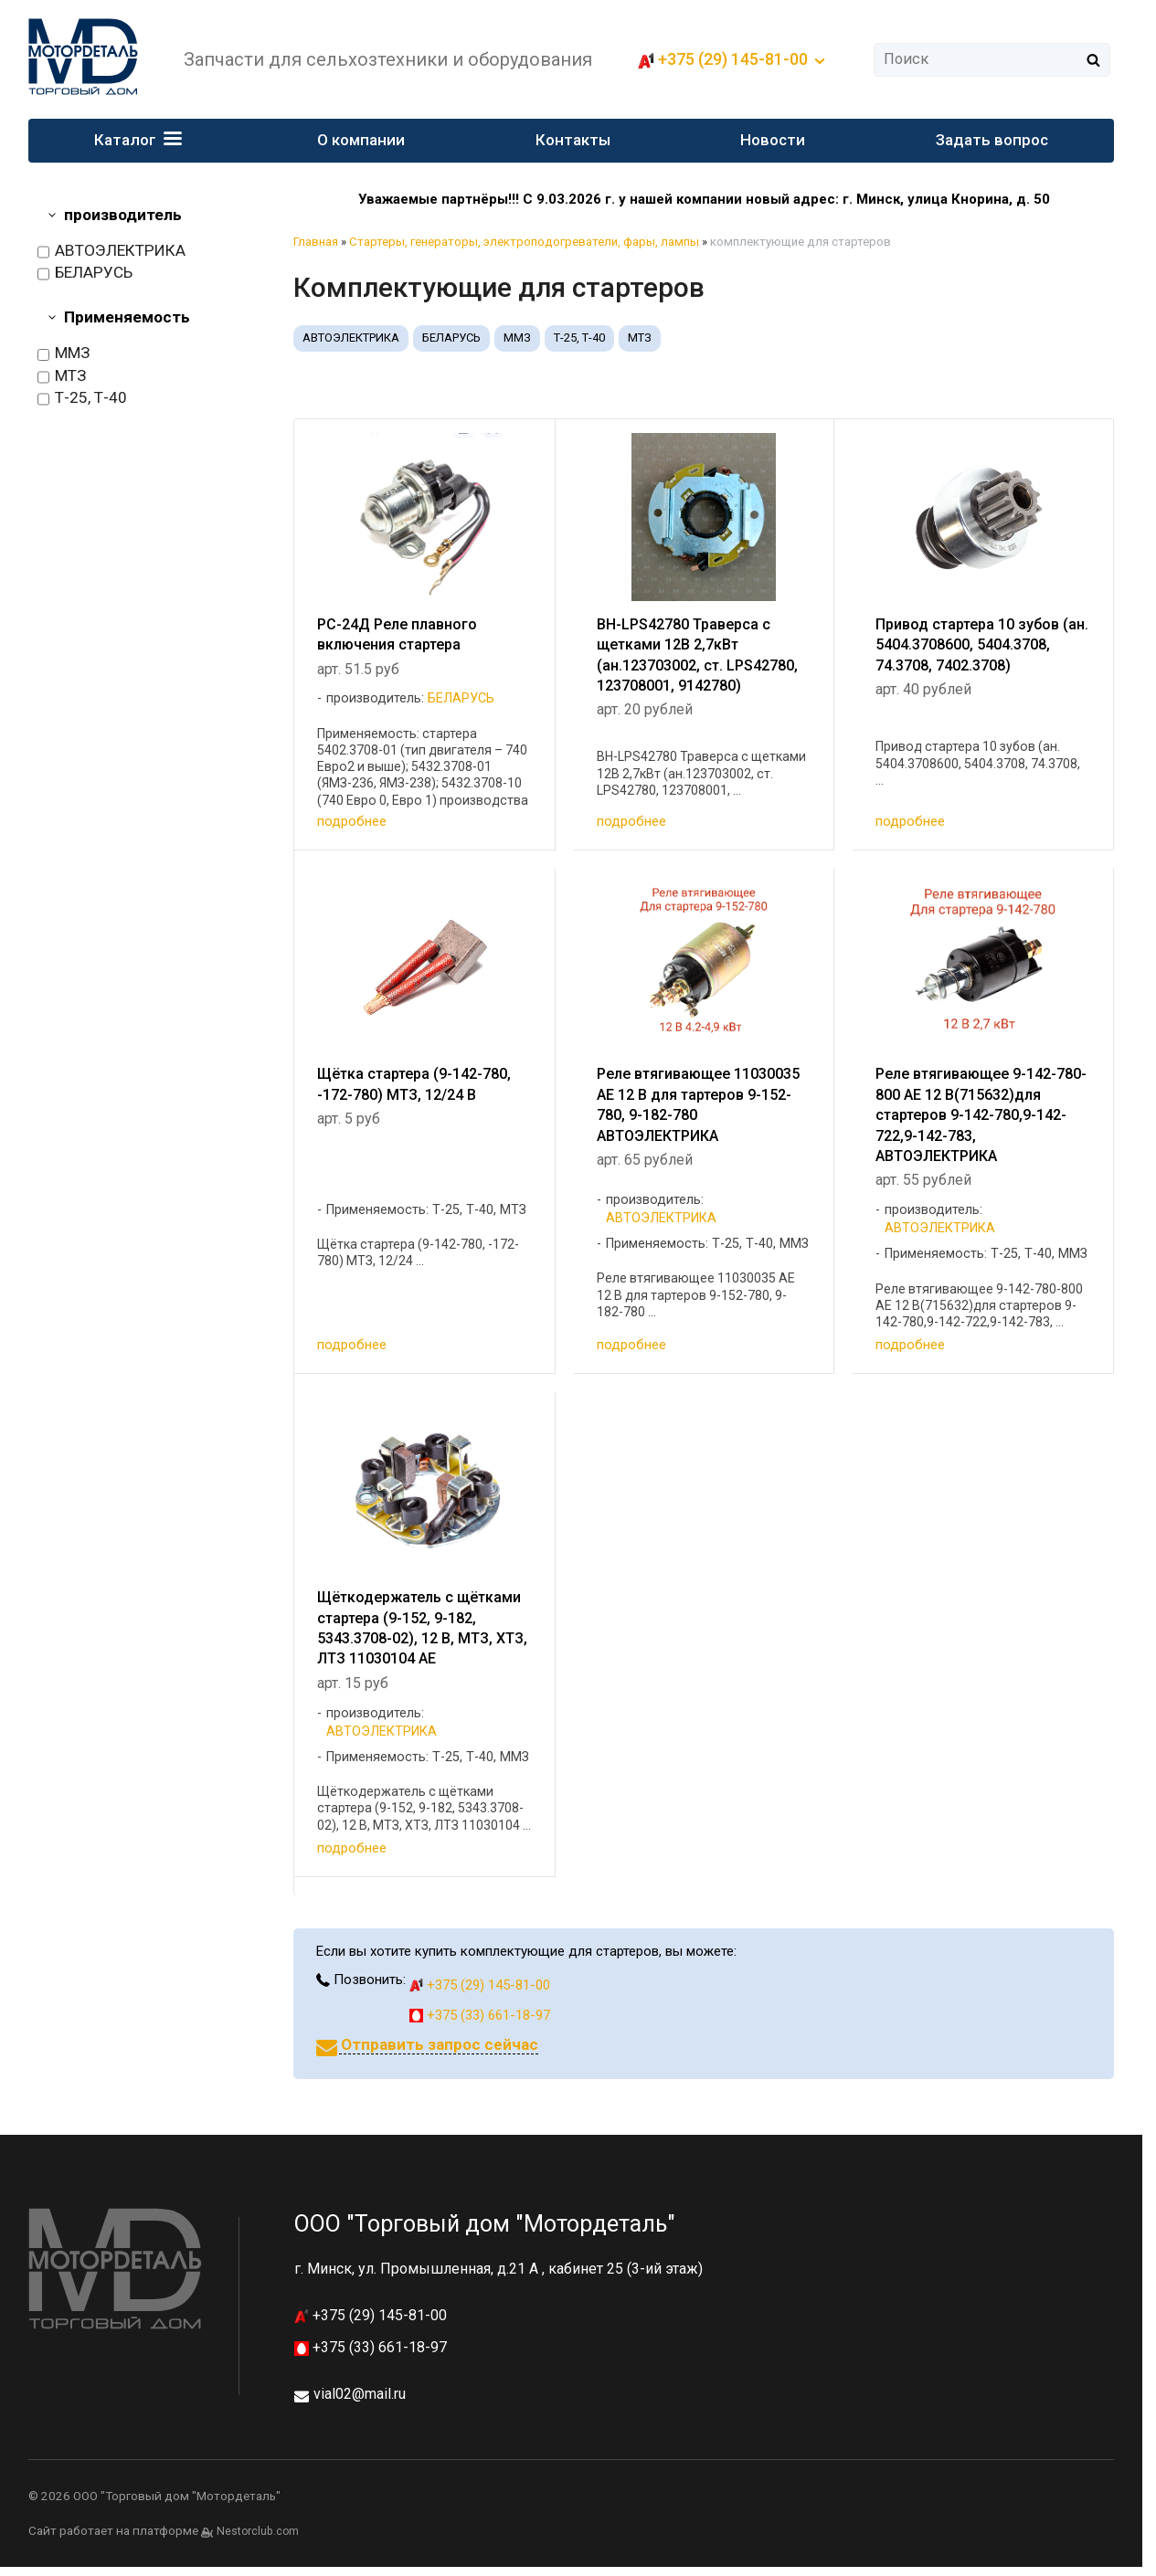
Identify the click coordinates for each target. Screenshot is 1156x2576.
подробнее (352, 821)
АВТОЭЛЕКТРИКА (111, 251)
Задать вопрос (992, 140)
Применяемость (127, 317)
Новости (772, 140)
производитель (123, 215)
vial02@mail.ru (359, 2393)
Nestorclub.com (258, 2531)
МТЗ (61, 376)
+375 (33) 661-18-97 (479, 2015)
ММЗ (63, 353)
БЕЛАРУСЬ (85, 273)
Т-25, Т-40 (82, 398)
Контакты (573, 140)
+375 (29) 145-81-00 (733, 59)
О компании (361, 140)
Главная (315, 241)
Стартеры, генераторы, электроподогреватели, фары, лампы (524, 241)
